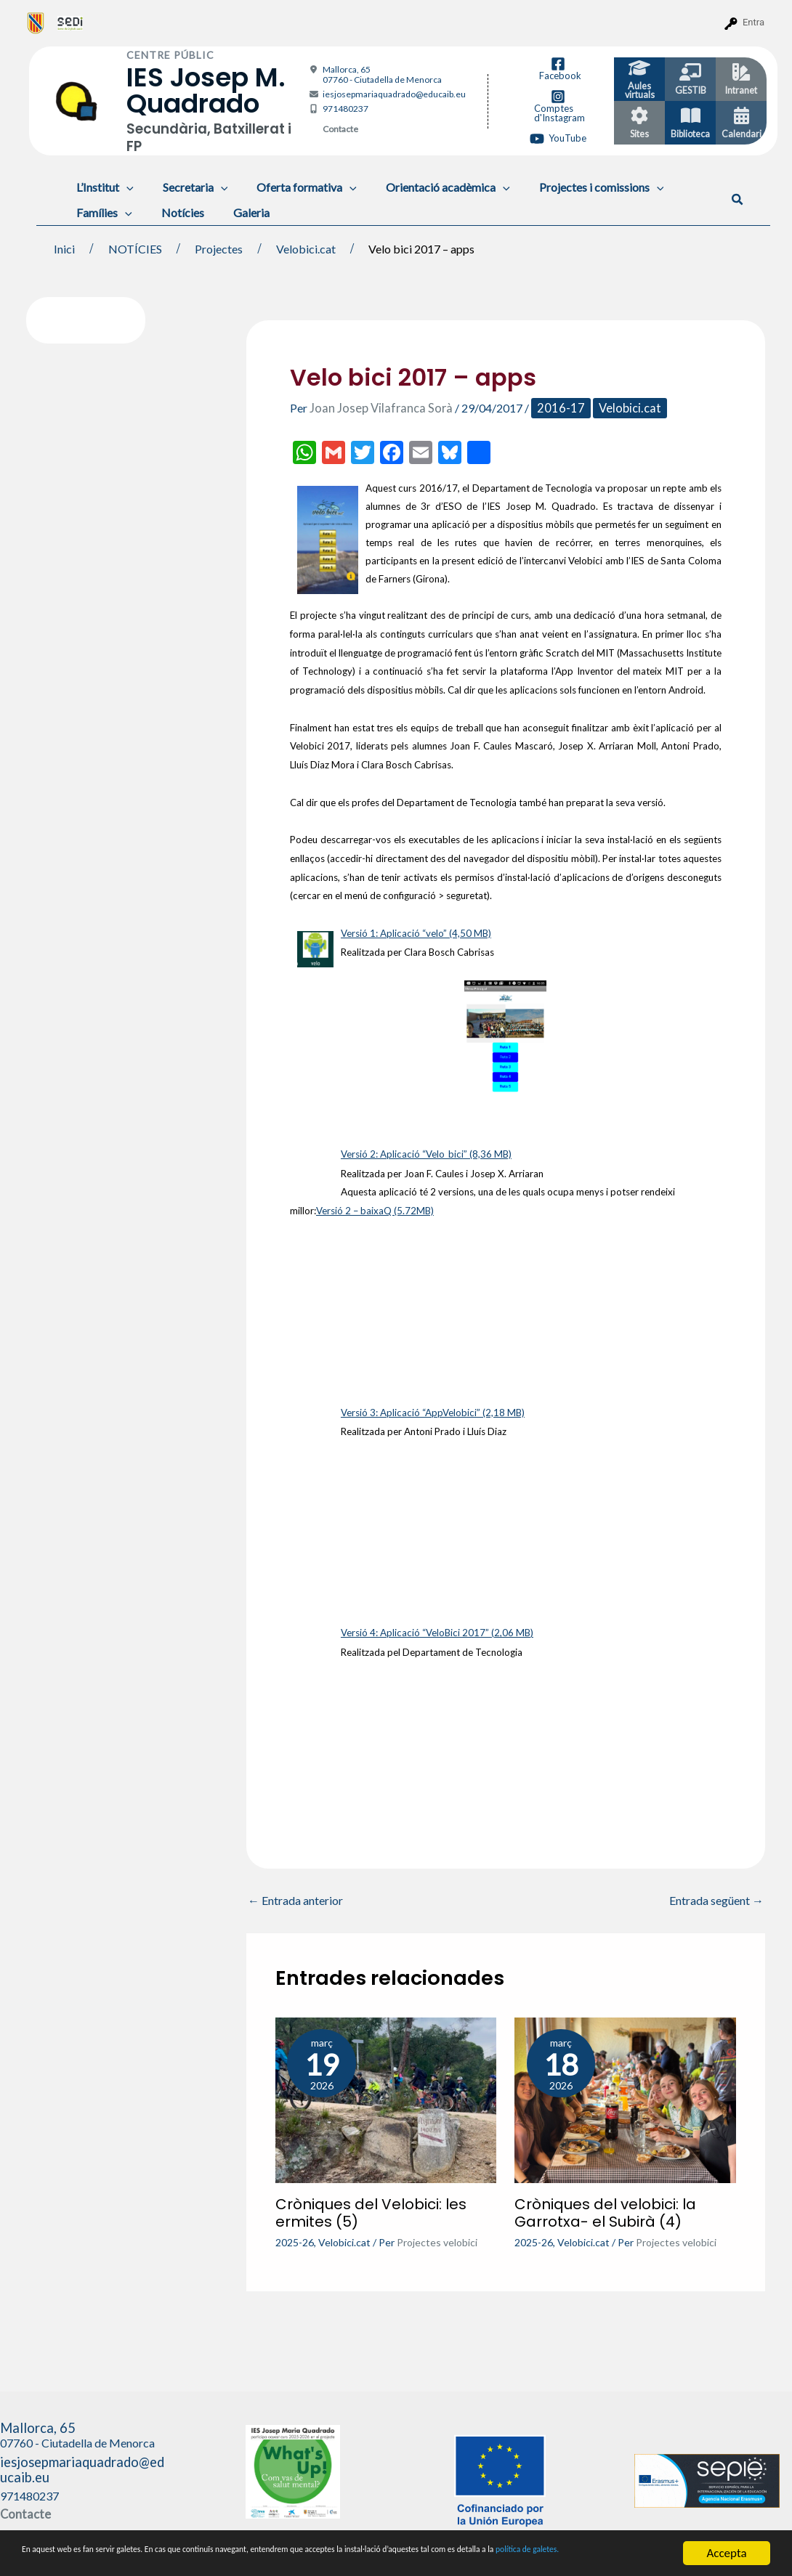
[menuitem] (36, 22)
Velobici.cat (614, 408)
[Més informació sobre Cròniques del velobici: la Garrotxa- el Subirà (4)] (625, 2094)
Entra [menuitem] (753, 22)
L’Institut (102, 187)
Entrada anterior (295, 1897)
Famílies (101, 212)
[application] (123, 187)
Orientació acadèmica (427, 187)
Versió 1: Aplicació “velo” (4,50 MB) (416, 932)
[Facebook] (558, 69)
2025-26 (294, 2238)
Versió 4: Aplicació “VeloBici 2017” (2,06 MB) (437, 1630)
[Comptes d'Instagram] (558, 106)
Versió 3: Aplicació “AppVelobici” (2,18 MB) (433, 1409)
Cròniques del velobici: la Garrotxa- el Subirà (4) (605, 2209)
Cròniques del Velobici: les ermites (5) (370, 2209)
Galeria (237, 212)
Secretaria (186, 187)
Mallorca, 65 (382, 74)
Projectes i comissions (575, 187)
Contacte (340, 128)
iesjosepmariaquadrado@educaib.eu (394, 94)
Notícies (174, 212)
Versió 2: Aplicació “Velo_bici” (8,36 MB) (426, 1152)
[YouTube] (558, 138)
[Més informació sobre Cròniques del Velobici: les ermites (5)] (386, 2094)
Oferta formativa (292, 187)
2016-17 (548, 408)
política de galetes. (125, 2559)
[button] (738, 199)
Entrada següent (716, 1897)
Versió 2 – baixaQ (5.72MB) (375, 1208)
